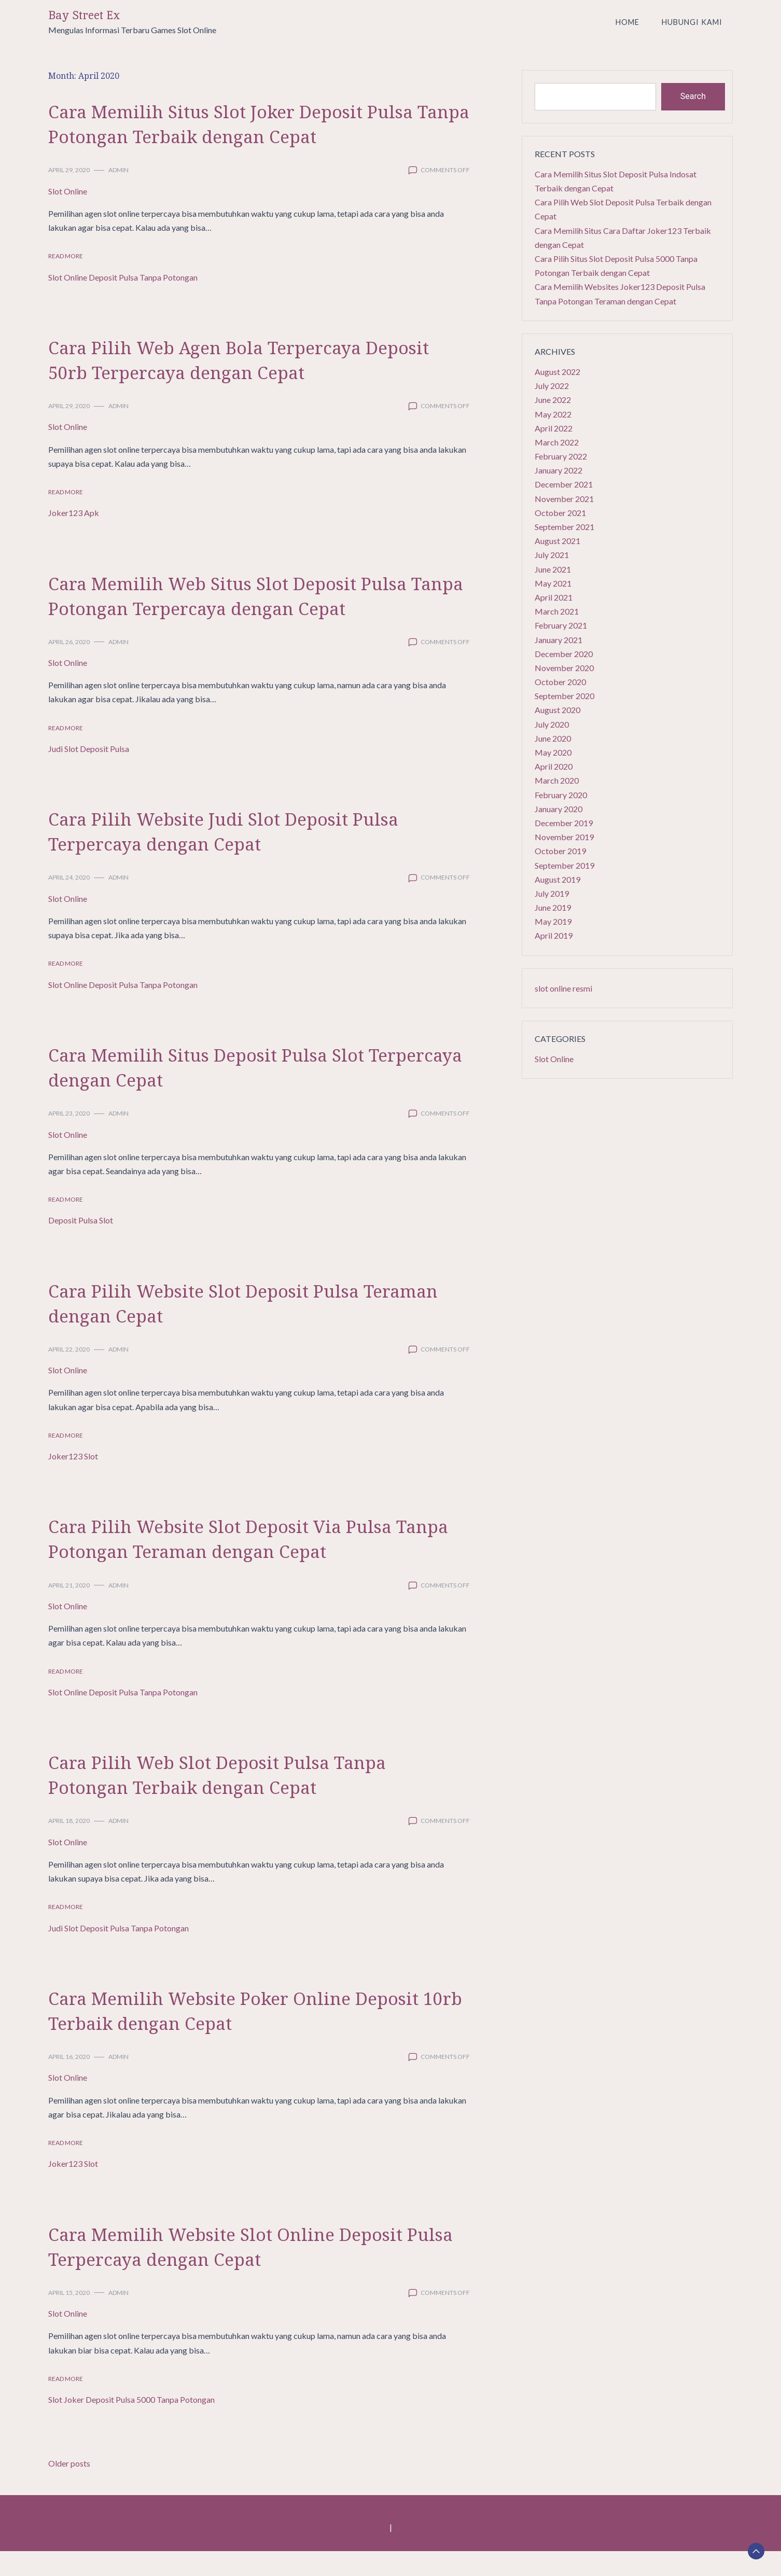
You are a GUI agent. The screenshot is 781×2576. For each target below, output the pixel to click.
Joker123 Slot (73, 1481)
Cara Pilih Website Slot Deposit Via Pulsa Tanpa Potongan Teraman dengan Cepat (246, 1562)
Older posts (69, 2488)
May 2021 (553, 583)
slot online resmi (563, 988)
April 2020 (554, 766)
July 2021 (552, 555)
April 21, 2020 (69, 1610)
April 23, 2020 (69, 1138)
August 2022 (557, 372)
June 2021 (553, 569)
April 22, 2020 (69, 1374)
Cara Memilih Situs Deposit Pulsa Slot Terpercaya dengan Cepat (230, 1091)
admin (118, 195)
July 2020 (552, 724)
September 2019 (564, 865)
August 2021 (557, 541)
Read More (65, 281)
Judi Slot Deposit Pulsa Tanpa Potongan (118, 1953)
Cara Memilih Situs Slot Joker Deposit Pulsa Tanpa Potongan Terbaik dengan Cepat (236, 135)
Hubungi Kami (692, 22)
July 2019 (552, 893)
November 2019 (564, 837)
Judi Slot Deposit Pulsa (88, 773)
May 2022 (553, 414)
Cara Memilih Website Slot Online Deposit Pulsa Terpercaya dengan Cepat (253, 2270)
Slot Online (67, 216)
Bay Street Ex (84, 15)
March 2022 (557, 442)
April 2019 (554, 935)
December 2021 (564, 484)
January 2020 (558, 809)
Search (693, 96)
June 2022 (553, 400)
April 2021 (554, 597)
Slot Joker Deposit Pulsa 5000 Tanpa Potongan (131, 2424)
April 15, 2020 (69, 2317)
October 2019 (560, 851)
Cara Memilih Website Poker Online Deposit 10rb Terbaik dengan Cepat (223, 2034)
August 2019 (557, 879)
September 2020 (564, 696)
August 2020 (557, 710)
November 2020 (564, 668)
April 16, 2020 (69, 2081)
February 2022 (561, 456)
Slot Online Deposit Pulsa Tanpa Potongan (123, 302)
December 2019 (564, 823)
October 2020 (560, 682)
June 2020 (553, 738)
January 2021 (558, 640)
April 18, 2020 (69, 1845)
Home (627, 22)
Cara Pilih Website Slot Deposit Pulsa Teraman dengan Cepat (227, 1327)
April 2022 (554, 428)
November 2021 (564, 499)
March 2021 (557, 611)
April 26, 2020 (69, 667)
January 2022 (558, 470)
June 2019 (553, 907)
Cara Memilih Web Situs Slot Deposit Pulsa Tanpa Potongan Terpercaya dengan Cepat (255, 619)
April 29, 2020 (69, 195)
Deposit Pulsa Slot (80, 1245)
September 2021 (564, 527)
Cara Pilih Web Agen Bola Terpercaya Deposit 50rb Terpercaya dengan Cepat (236, 383)
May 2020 (553, 752)
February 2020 (561, 795)
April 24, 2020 (69, 902)
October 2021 (560, 513)
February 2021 (561, 625)
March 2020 (557, 780)
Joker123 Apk (73, 537)
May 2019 (553, 921)
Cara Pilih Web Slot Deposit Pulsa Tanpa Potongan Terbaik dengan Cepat (243, 1798)
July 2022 (552, 386)
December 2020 (564, 654)
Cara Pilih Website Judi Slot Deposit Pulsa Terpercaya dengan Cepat (250, 855)
